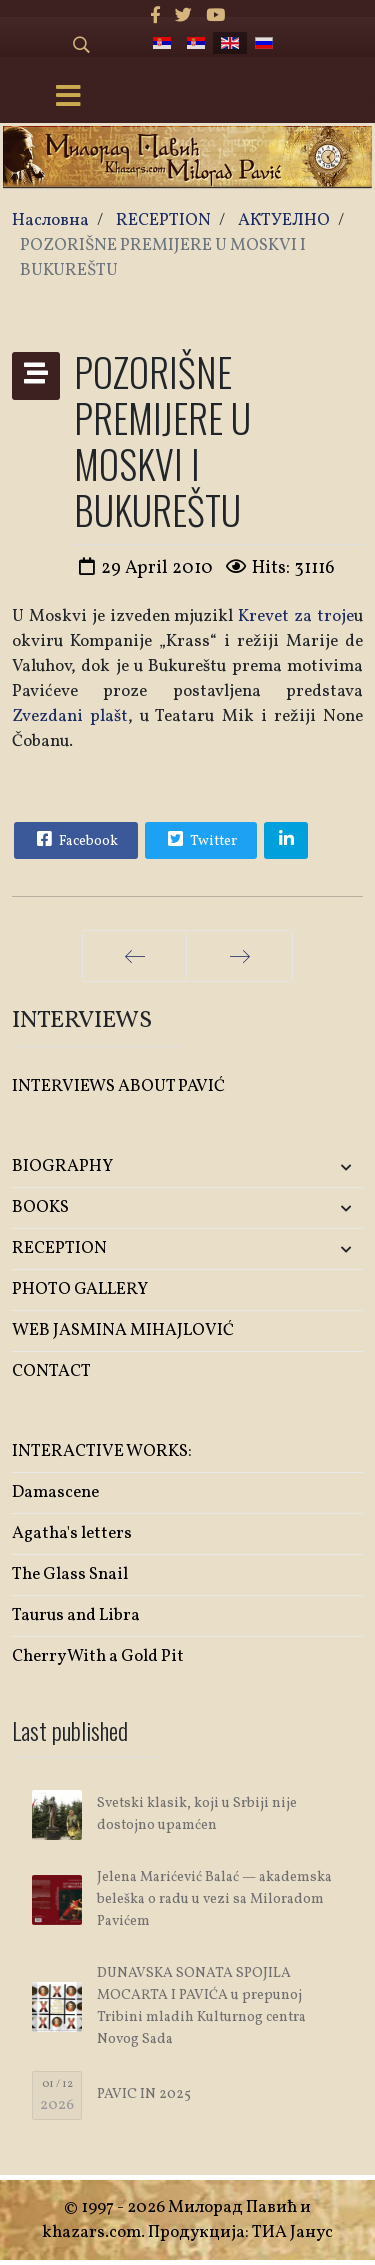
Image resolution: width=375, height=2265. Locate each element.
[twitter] (183, 16)
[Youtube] (215, 16)
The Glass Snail (70, 1574)
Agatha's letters (72, 1533)
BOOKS (40, 1207)
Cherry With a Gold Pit (98, 1656)
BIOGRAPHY (62, 1166)
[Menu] (68, 98)
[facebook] (155, 16)
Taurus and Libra (76, 1615)
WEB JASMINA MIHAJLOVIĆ (123, 1330)
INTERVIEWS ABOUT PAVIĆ (118, 1086)
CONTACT (51, 1371)
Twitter (200, 839)
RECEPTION (59, 1248)
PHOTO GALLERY (80, 1289)
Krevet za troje (296, 616)
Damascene (55, 1492)
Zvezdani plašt (70, 716)
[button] (305, 1167)
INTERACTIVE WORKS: (102, 1451)
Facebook (75, 839)
